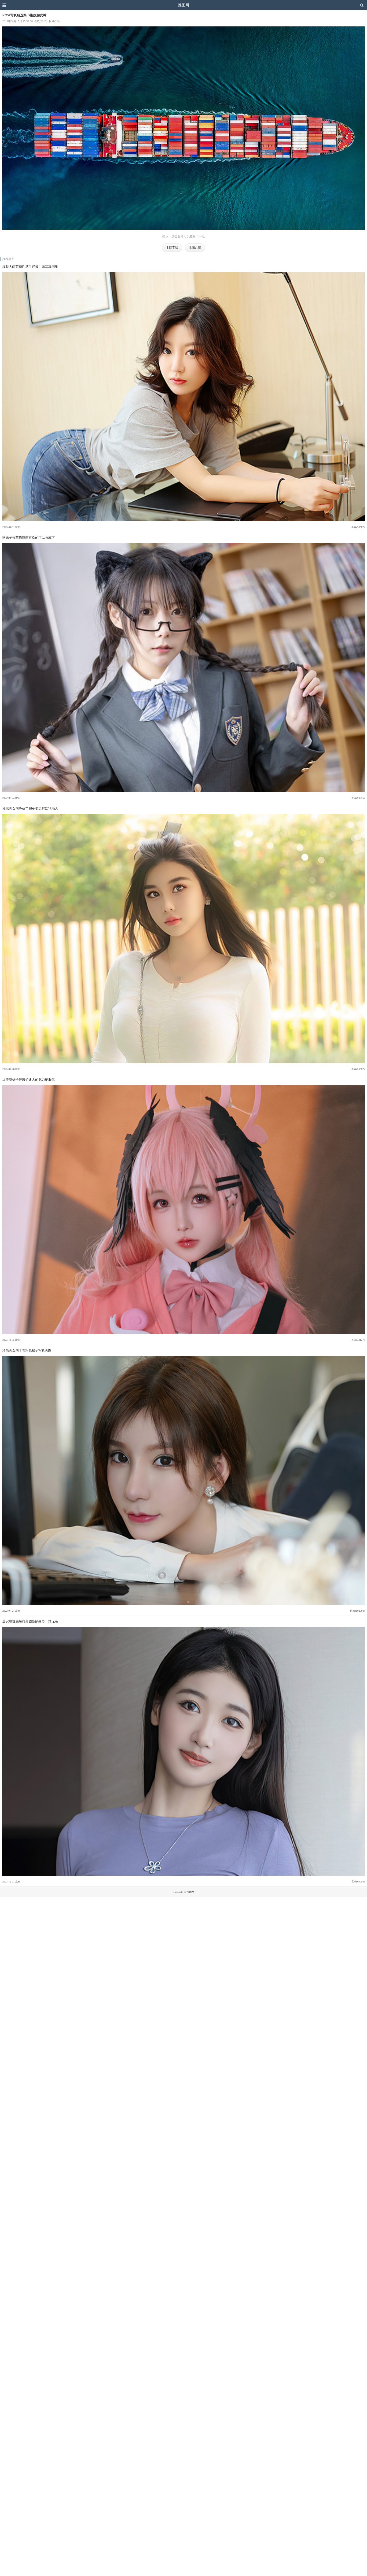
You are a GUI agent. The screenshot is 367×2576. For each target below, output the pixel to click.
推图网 (183, 5)
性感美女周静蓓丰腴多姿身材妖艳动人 (30, 808)
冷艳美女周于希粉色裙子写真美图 (26, 1350)
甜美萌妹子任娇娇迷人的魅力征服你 (28, 1079)
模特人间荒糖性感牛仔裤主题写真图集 (30, 267)
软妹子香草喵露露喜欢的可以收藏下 (28, 537)
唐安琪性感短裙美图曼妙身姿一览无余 (30, 1621)
